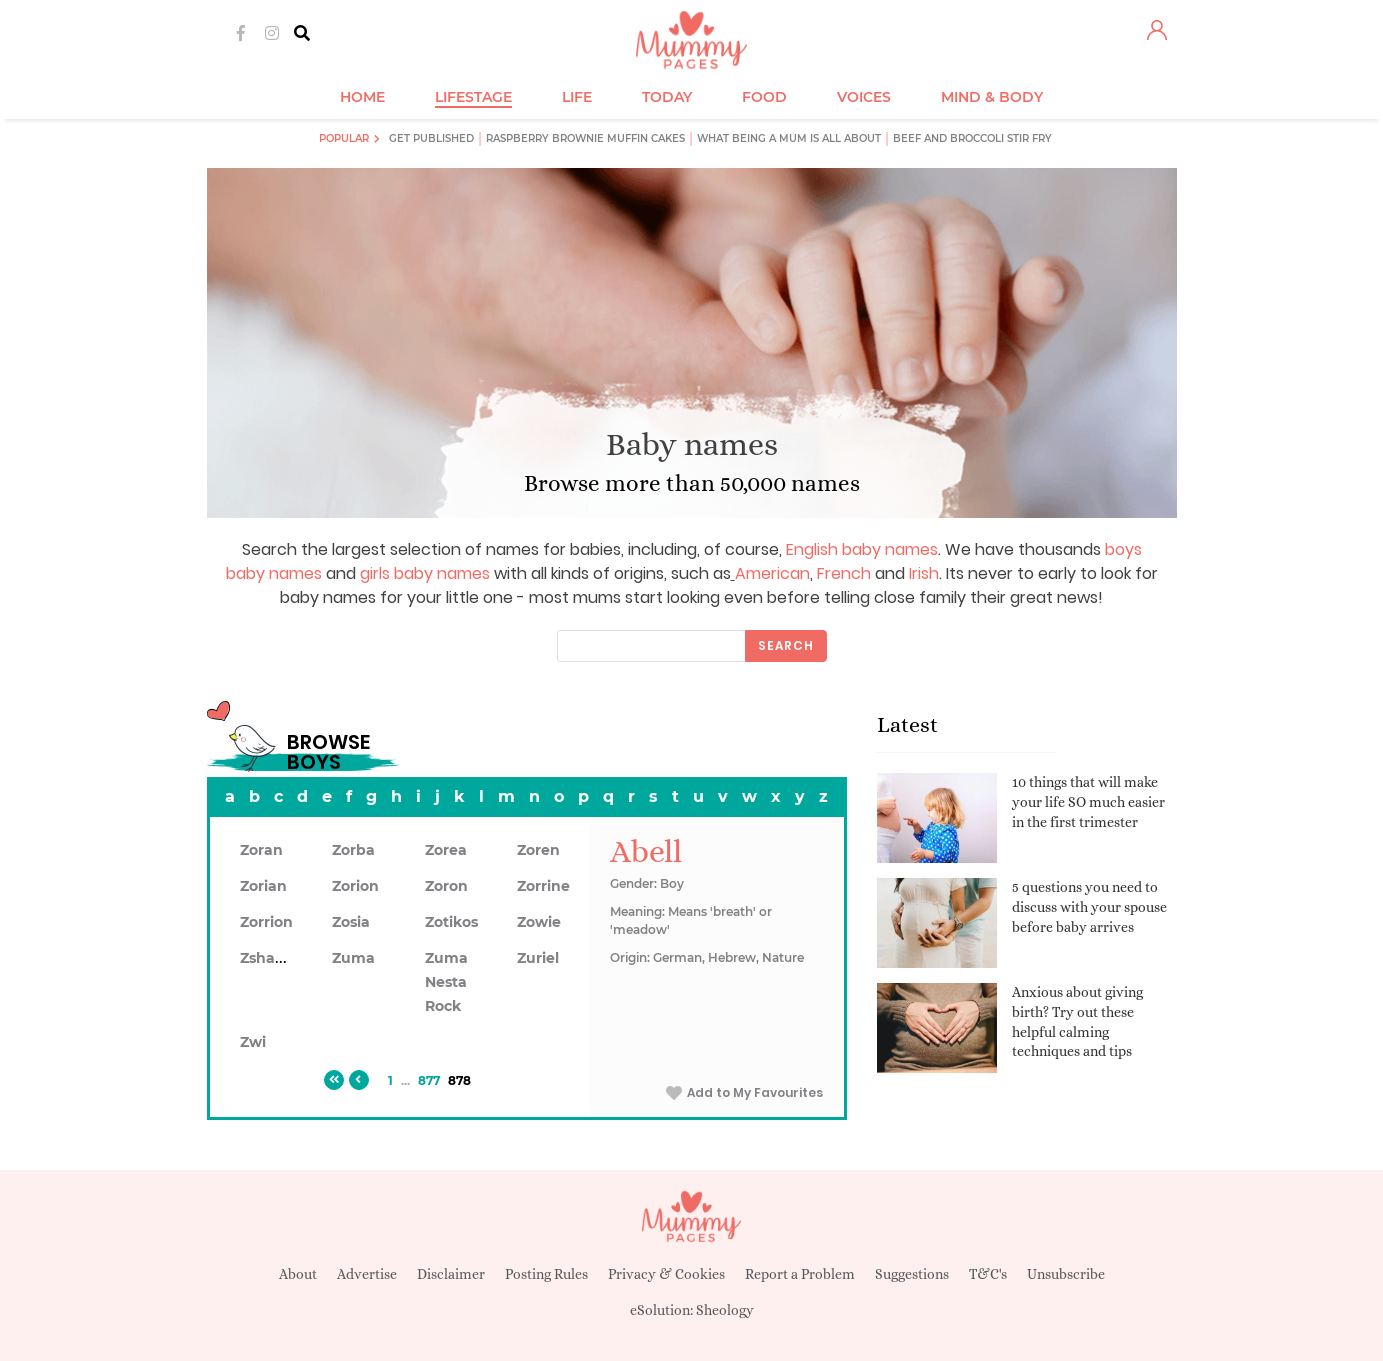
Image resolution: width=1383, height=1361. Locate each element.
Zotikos (451, 922)
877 (429, 1080)
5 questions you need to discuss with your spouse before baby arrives (1089, 906)
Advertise (367, 1274)
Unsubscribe (1066, 1274)
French (844, 573)
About (298, 1274)
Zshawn (269, 958)
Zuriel (538, 958)
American (772, 573)
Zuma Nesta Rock (446, 982)
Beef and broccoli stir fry (972, 138)
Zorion (355, 886)
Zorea (446, 850)
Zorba (353, 850)
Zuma (353, 958)
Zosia (351, 922)
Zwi (253, 1042)
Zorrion (266, 922)
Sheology (725, 1310)
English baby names (862, 549)
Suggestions (912, 1274)
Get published (431, 138)
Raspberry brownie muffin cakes (585, 138)
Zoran (261, 850)
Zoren (538, 850)
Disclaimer (451, 1274)
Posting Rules (546, 1274)
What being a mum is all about (789, 138)
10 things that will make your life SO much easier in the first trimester (1088, 801)
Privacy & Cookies (666, 1274)
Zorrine (543, 886)
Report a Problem (800, 1274)
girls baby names (425, 573)
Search (786, 645)
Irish (924, 573)
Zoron (446, 886)
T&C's (988, 1274)
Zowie (539, 922)
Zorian (263, 886)
